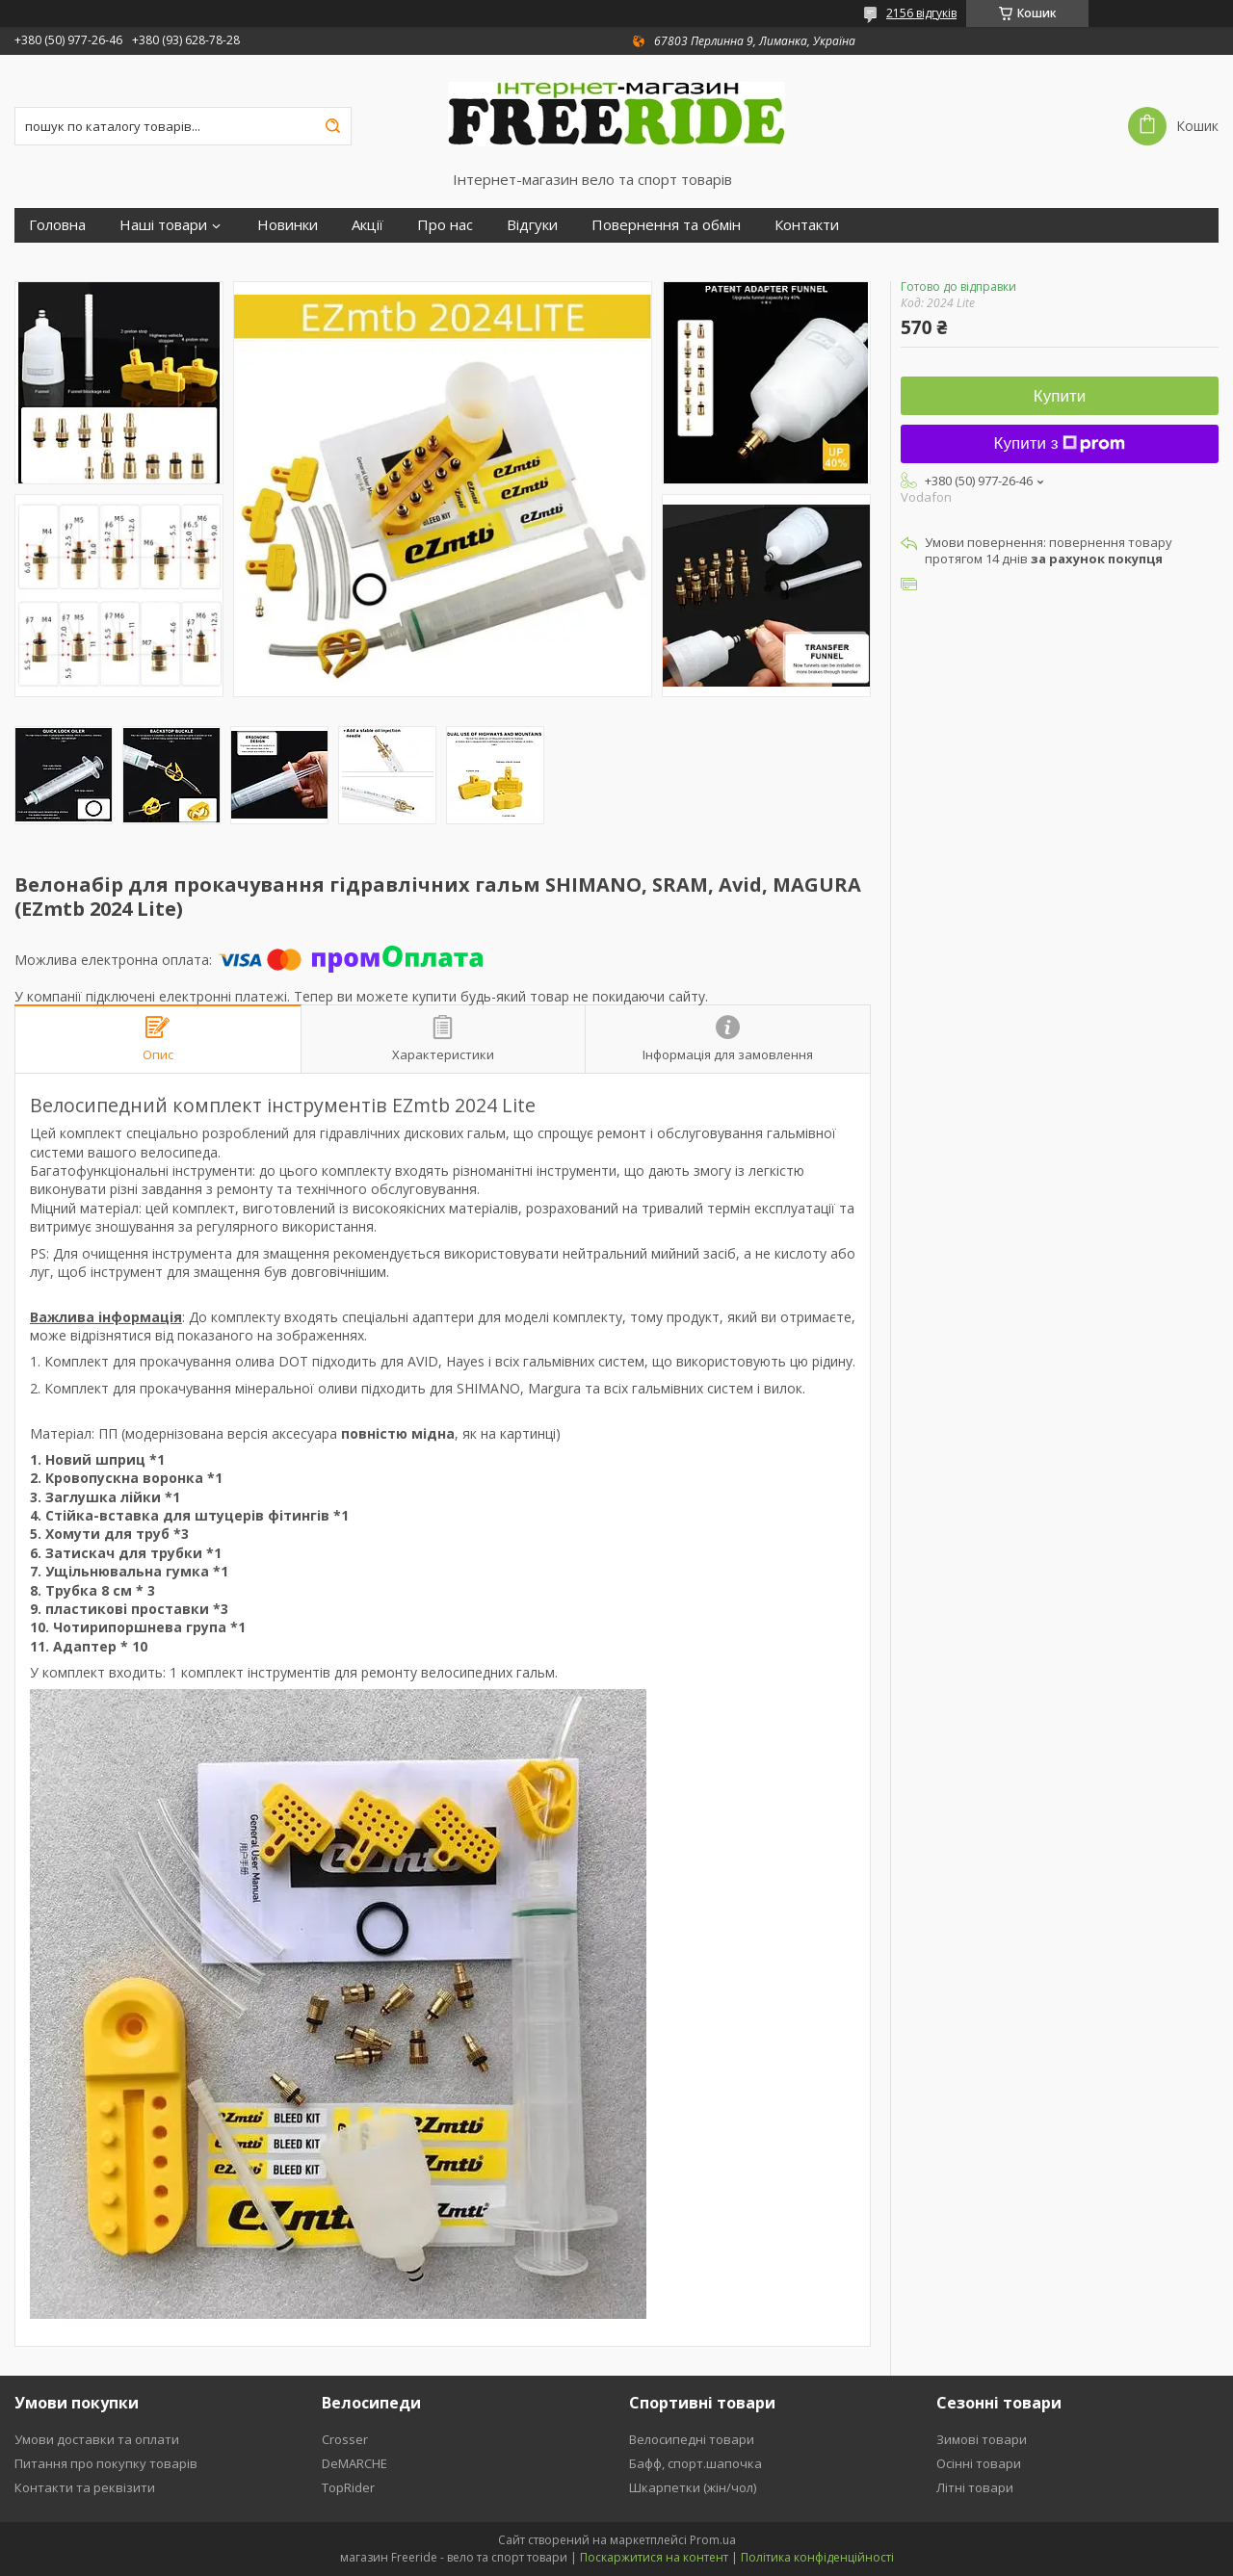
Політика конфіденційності (817, 2557)
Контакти (806, 225)
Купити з (1060, 443)
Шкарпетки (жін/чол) (692, 2487)
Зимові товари (981, 2439)
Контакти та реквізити (84, 2487)
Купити (1060, 396)
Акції (367, 225)
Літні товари (974, 2487)
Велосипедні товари (691, 2439)
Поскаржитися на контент (654, 2557)
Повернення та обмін (666, 225)
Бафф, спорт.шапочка (695, 2463)
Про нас (445, 225)
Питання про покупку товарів (105, 2463)
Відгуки (532, 225)
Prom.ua (713, 2540)
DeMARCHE (354, 2463)
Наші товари (163, 225)
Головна (57, 225)
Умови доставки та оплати (96, 2439)
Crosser (345, 2439)
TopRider (348, 2487)
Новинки (287, 225)
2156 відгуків (921, 13)
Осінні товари (978, 2463)
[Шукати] (332, 126)
